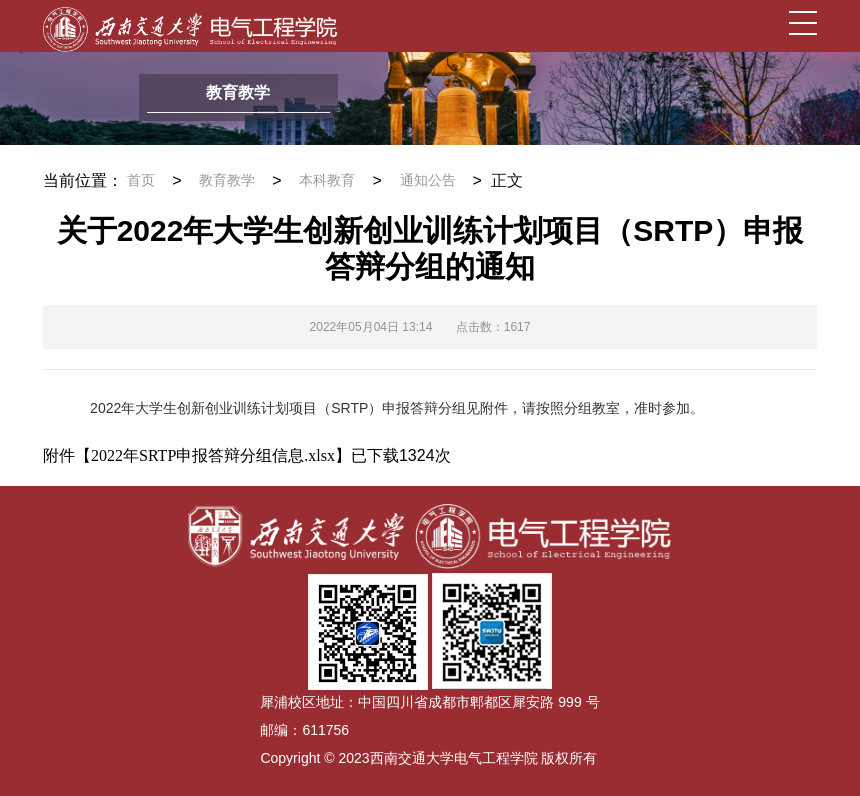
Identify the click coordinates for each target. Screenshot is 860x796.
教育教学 (227, 180)
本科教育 (327, 180)
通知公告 (428, 180)
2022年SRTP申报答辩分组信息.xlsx (213, 455)
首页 (141, 180)
